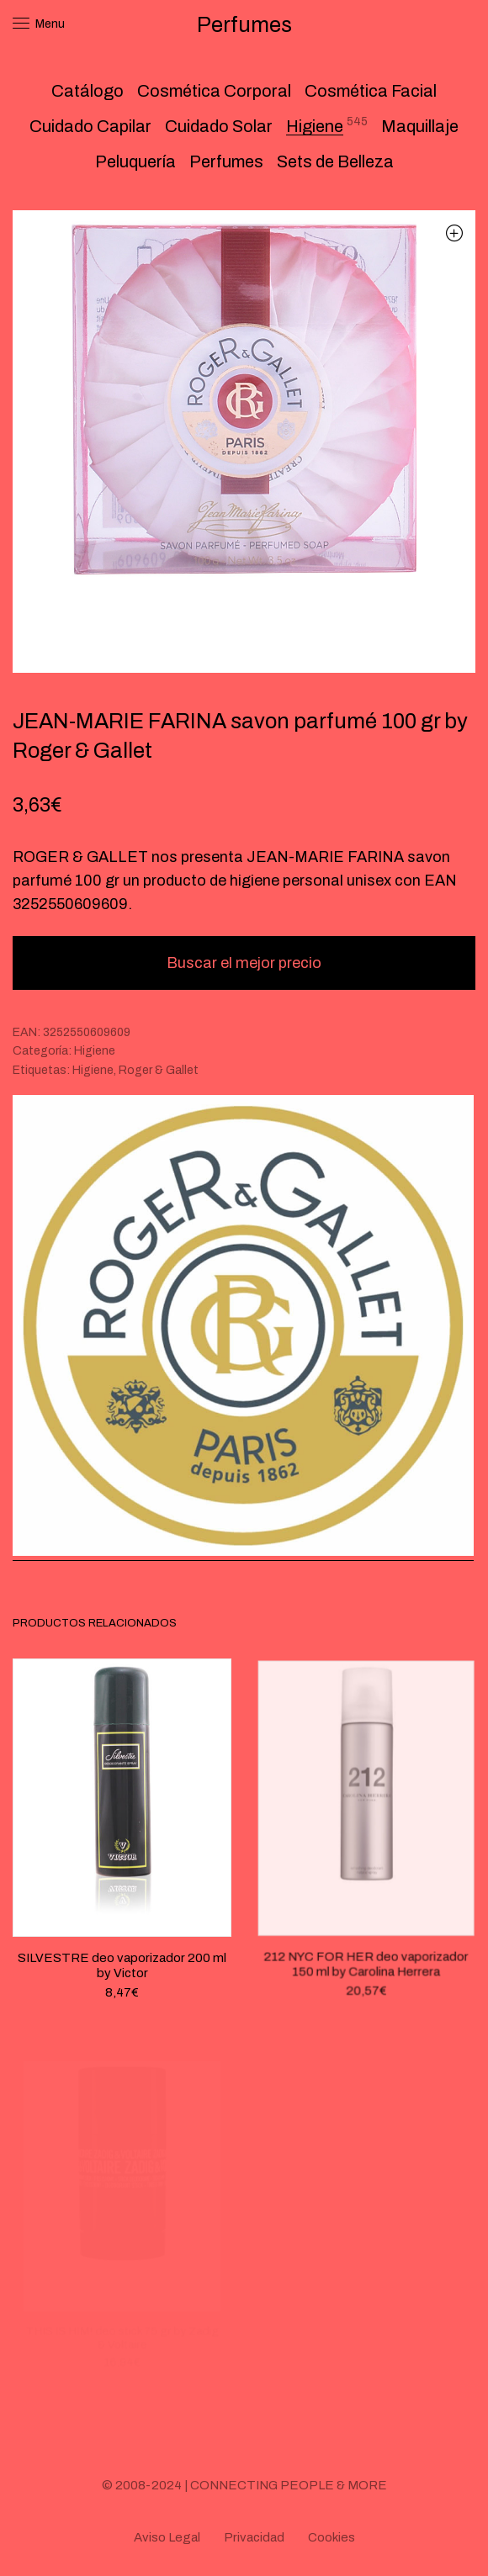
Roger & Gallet (159, 1070)
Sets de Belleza (335, 161)
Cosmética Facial (371, 91)
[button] (454, 232)
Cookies (331, 2537)
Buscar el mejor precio (244, 963)
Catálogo (87, 91)
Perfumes (226, 161)
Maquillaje (420, 126)
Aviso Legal (167, 2537)
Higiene (314, 126)
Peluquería (135, 161)
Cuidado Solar (219, 126)
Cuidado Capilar (90, 126)
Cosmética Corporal (214, 91)
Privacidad (254, 2537)
